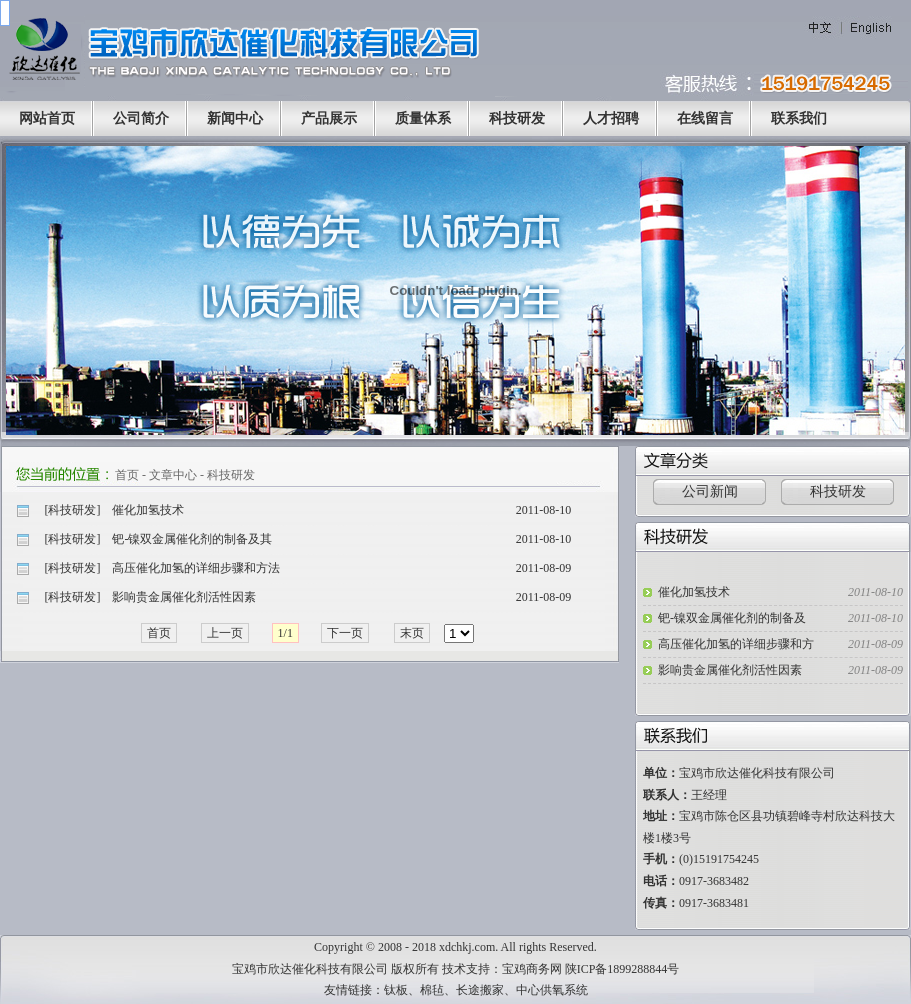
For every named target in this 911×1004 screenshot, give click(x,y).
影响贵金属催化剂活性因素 (184, 597)
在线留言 (705, 118)
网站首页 (47, 118)
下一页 (345, 633)
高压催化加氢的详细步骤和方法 (196, 568)
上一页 (225, 633)
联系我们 (799, 118)
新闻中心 (235, 118)
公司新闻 (710, 491)
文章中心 (173, 475)
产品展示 (329, 118)
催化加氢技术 (148, 510)
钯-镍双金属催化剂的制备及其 (192, 539)
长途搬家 (480, 990)
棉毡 (432, 990)
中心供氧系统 (552, 990)
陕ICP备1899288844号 (622, 969)
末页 (412, 633)
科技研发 (517, 118)
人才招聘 (611, 118)
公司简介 (141, 118)
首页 (127, 475)
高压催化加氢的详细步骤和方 (736, 644)
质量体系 (423, 118)
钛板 (396, 990)
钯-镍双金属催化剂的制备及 (732, 618)
